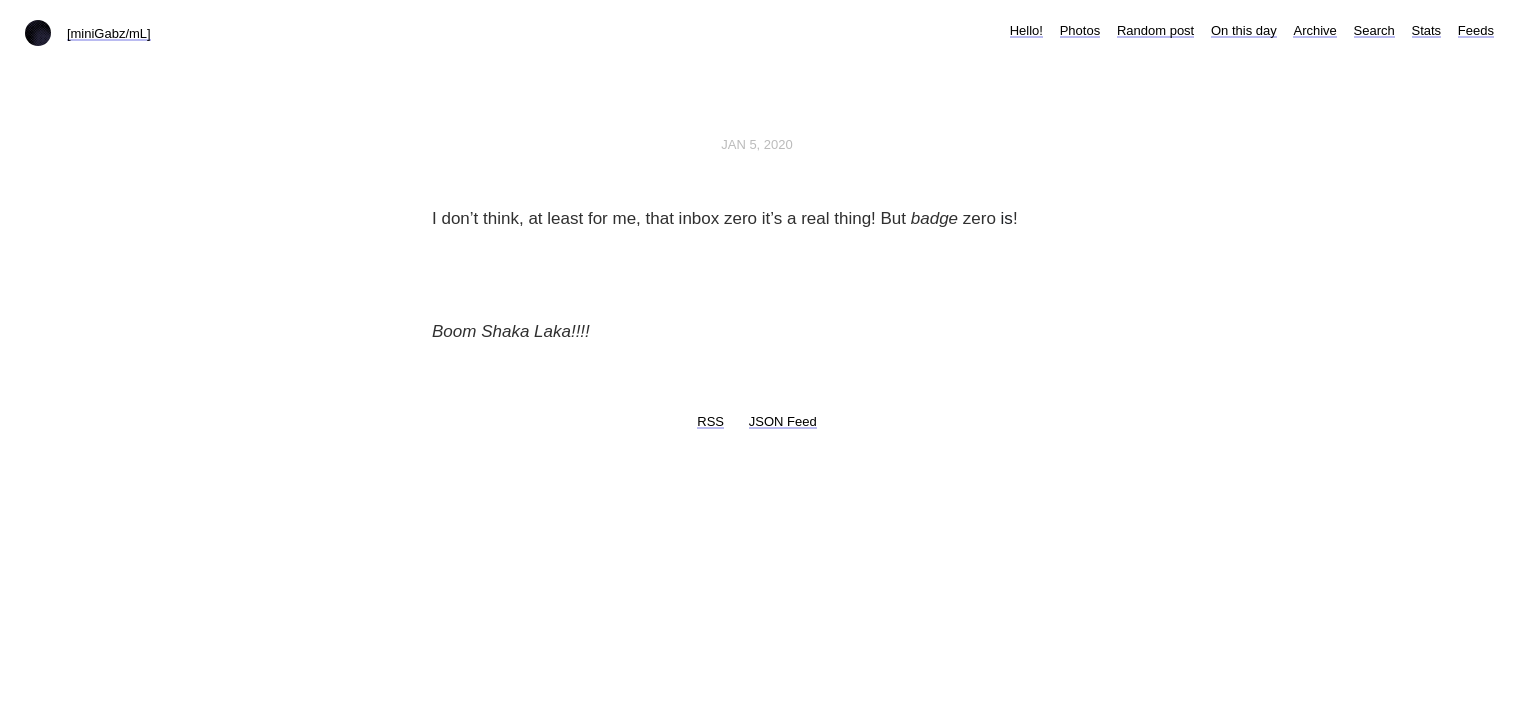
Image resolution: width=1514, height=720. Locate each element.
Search (1374, 30)
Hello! (1026, 30)
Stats (1427, 30)
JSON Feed (783, 421)
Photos (1080, 30)
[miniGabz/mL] (109, 33)
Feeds (1476, 30)
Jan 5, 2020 (757, 144)
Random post (1155, 30)
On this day (1244, 30)
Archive (1314, 30)
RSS (710, 421)
